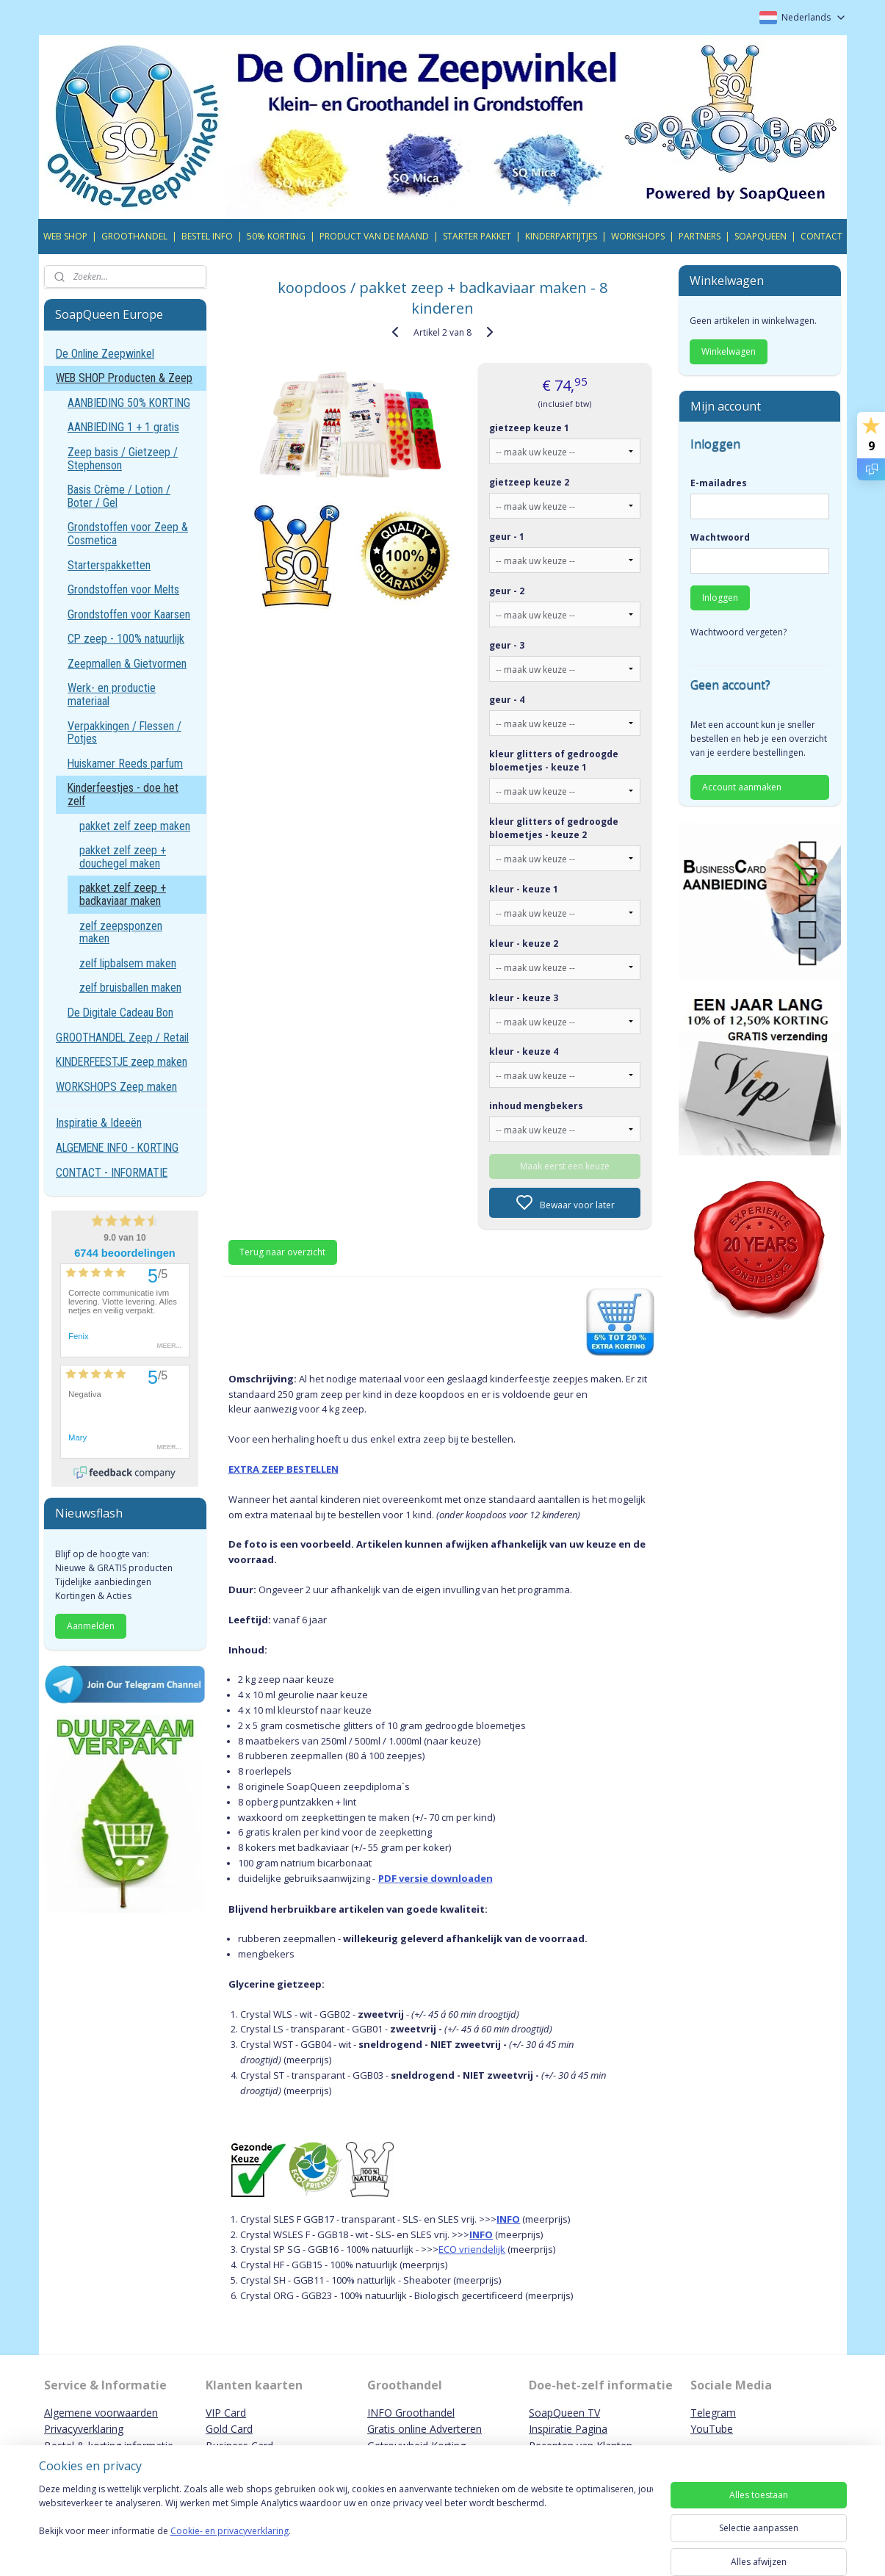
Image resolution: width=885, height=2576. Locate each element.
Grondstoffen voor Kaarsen (129, 614)
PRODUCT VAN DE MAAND (374, 236)
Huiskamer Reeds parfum (125, 764)
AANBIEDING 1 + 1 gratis (123, 427)
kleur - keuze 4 (524, 1051)
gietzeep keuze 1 (530, 428)
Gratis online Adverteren (424, 2429)
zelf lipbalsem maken (127, 963)
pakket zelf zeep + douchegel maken (122, 856)
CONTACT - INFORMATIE (111, 1173)
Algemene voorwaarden (101, 2413)
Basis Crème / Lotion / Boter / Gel (119, 496)
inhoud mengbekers (537, 1106)
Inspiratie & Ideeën (99, 1123)
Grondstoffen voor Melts (123, 589)
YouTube (711, 2429)
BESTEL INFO (207, 236)
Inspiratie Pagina (568, 2429)
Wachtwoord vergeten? (738, 632)
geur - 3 (507, 645)
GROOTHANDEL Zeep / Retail (122, 1038)
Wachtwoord (720, 537)
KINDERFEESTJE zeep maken (121, 1062)
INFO (509, 2219)
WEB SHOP (65, 236)
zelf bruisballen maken (130, 988)
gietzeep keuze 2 (530, 482)
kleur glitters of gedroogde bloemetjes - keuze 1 (554, 760)
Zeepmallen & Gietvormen (127, 664)
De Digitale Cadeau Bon (120, 1013)
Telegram (713, 2413)
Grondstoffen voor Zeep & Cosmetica (128, 533)
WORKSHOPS (638, 236)
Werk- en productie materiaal (112, 694)
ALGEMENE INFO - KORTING (117, 1148)
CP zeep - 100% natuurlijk (126, 639)
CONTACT (821, 236)
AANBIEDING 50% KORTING (129, 403)
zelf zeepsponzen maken (120, 932)
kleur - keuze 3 (524, 998)
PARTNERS (699, 236)
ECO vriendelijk (472, 2249)
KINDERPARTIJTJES (561, 236)
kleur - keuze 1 (524, 889)
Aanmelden (91, 1626)
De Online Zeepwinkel (105, 354)
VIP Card (226, 2413)
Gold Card (229, 2429)
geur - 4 (507, 699)
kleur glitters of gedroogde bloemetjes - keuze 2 (554, 828)
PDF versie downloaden (435, 1878)
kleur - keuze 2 (524, 943)
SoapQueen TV (564, 2413)
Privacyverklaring (83, 2429)
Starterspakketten (109, 565)
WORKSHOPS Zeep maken (116, 1087)
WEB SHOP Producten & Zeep (124, 378)
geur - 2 (507, 591)
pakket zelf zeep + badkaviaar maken (122, 894)
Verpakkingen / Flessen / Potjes (124, 732)
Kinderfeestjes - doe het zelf (123, 794)
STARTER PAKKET (477, 236)
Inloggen (720, 597)
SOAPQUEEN (760, 236)
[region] (346, 2526)
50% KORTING (276, 236)
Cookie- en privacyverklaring (229, 2545)
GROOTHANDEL (134, 236)
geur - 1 (507, 536)
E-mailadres (718, 483)
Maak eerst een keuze (565, 1166)
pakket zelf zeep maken (134, 826)
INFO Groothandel (411, 2413)
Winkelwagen (728, 351)
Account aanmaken (741, 787)
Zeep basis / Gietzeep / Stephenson (123, 458)
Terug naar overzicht (283, 1252)
